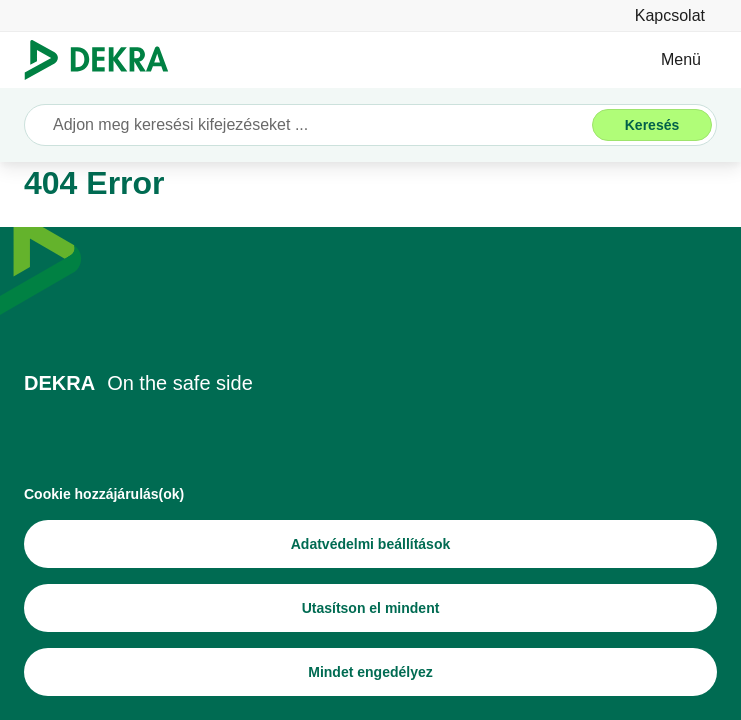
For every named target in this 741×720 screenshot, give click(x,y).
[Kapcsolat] (670, 15)
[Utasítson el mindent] (370, 608)
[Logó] (104, 60)
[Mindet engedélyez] (370, 672)
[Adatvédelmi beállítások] (370, 544)
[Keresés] (652, 125)
